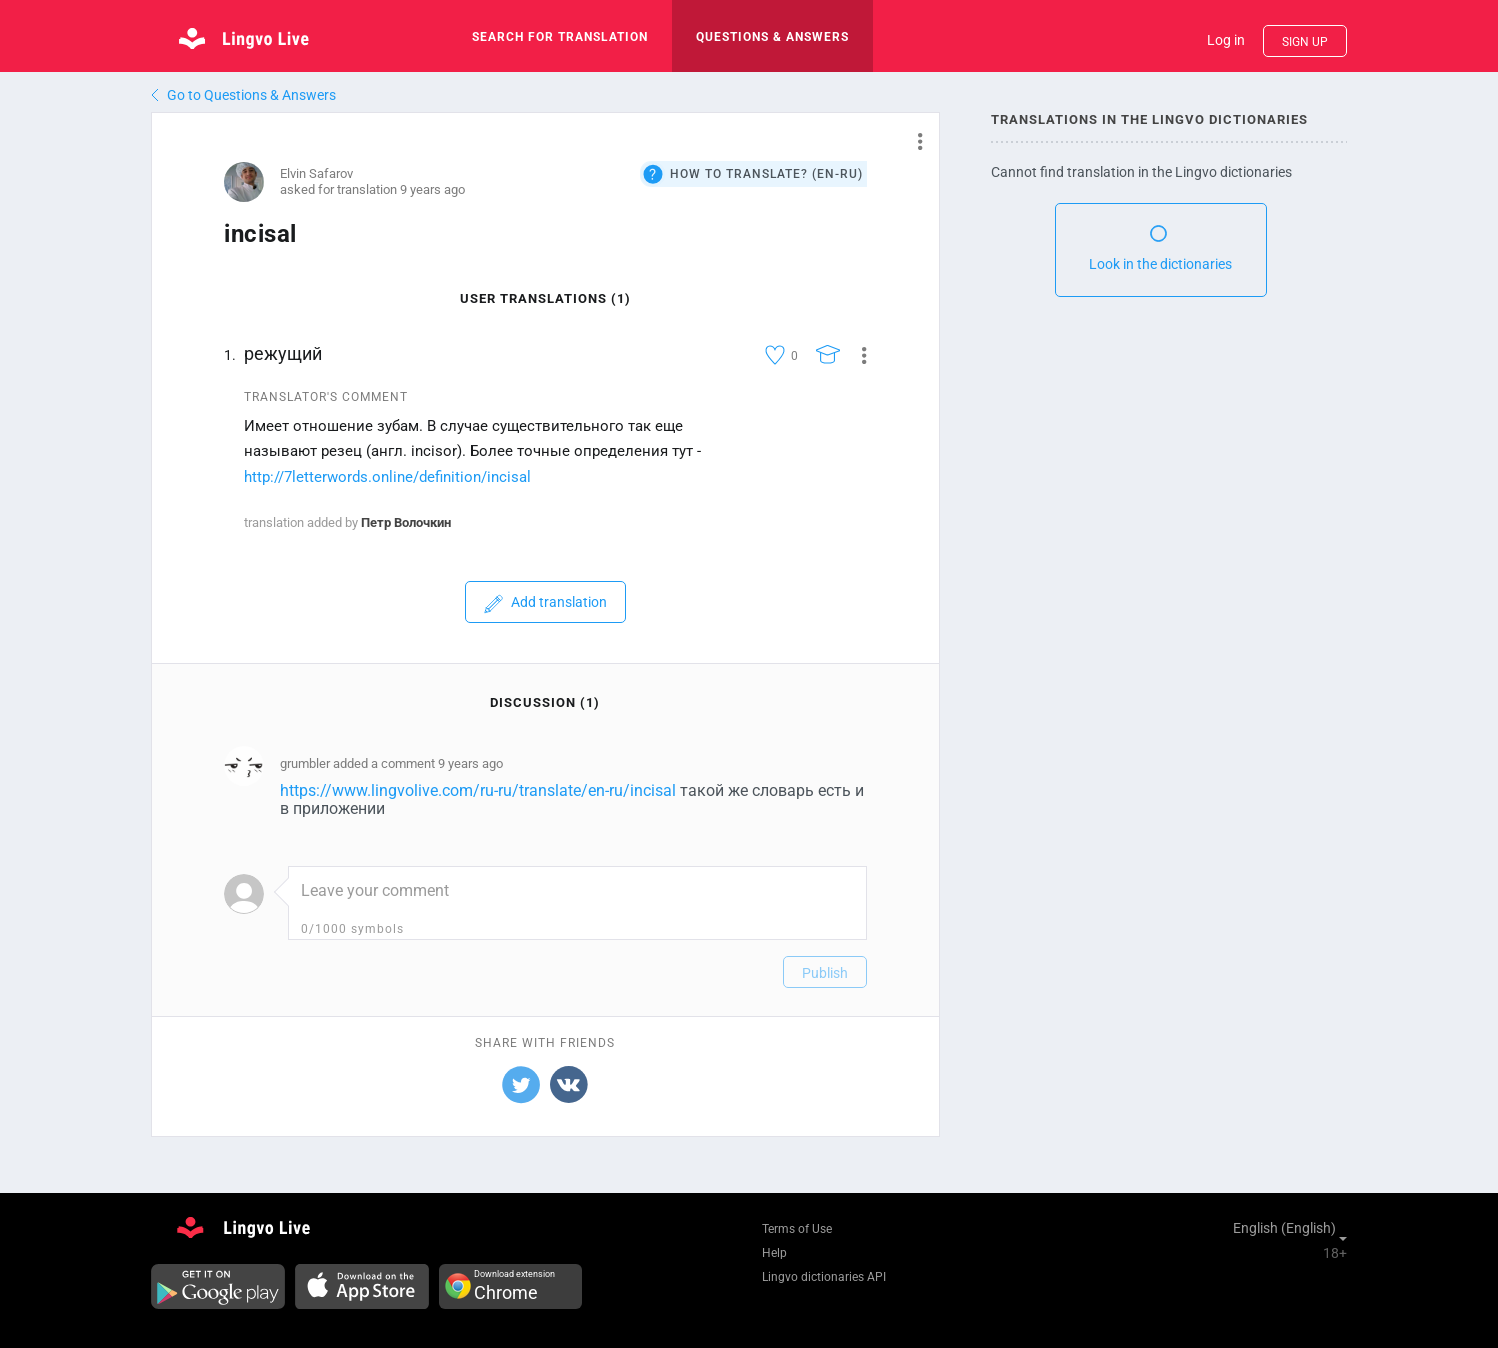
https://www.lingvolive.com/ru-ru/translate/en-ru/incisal (478, 790)
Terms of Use (797, 1229)
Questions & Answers (772, 37)
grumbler (305, 763)
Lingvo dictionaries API (824, 1277)
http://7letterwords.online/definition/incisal (387, 477)
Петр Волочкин (406, 522)
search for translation (560, 37)
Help (774, 1253)
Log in (1226, 40)
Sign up (1305, 42)
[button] (912, 141)
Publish (825, 973)
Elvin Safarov (316, 173)
